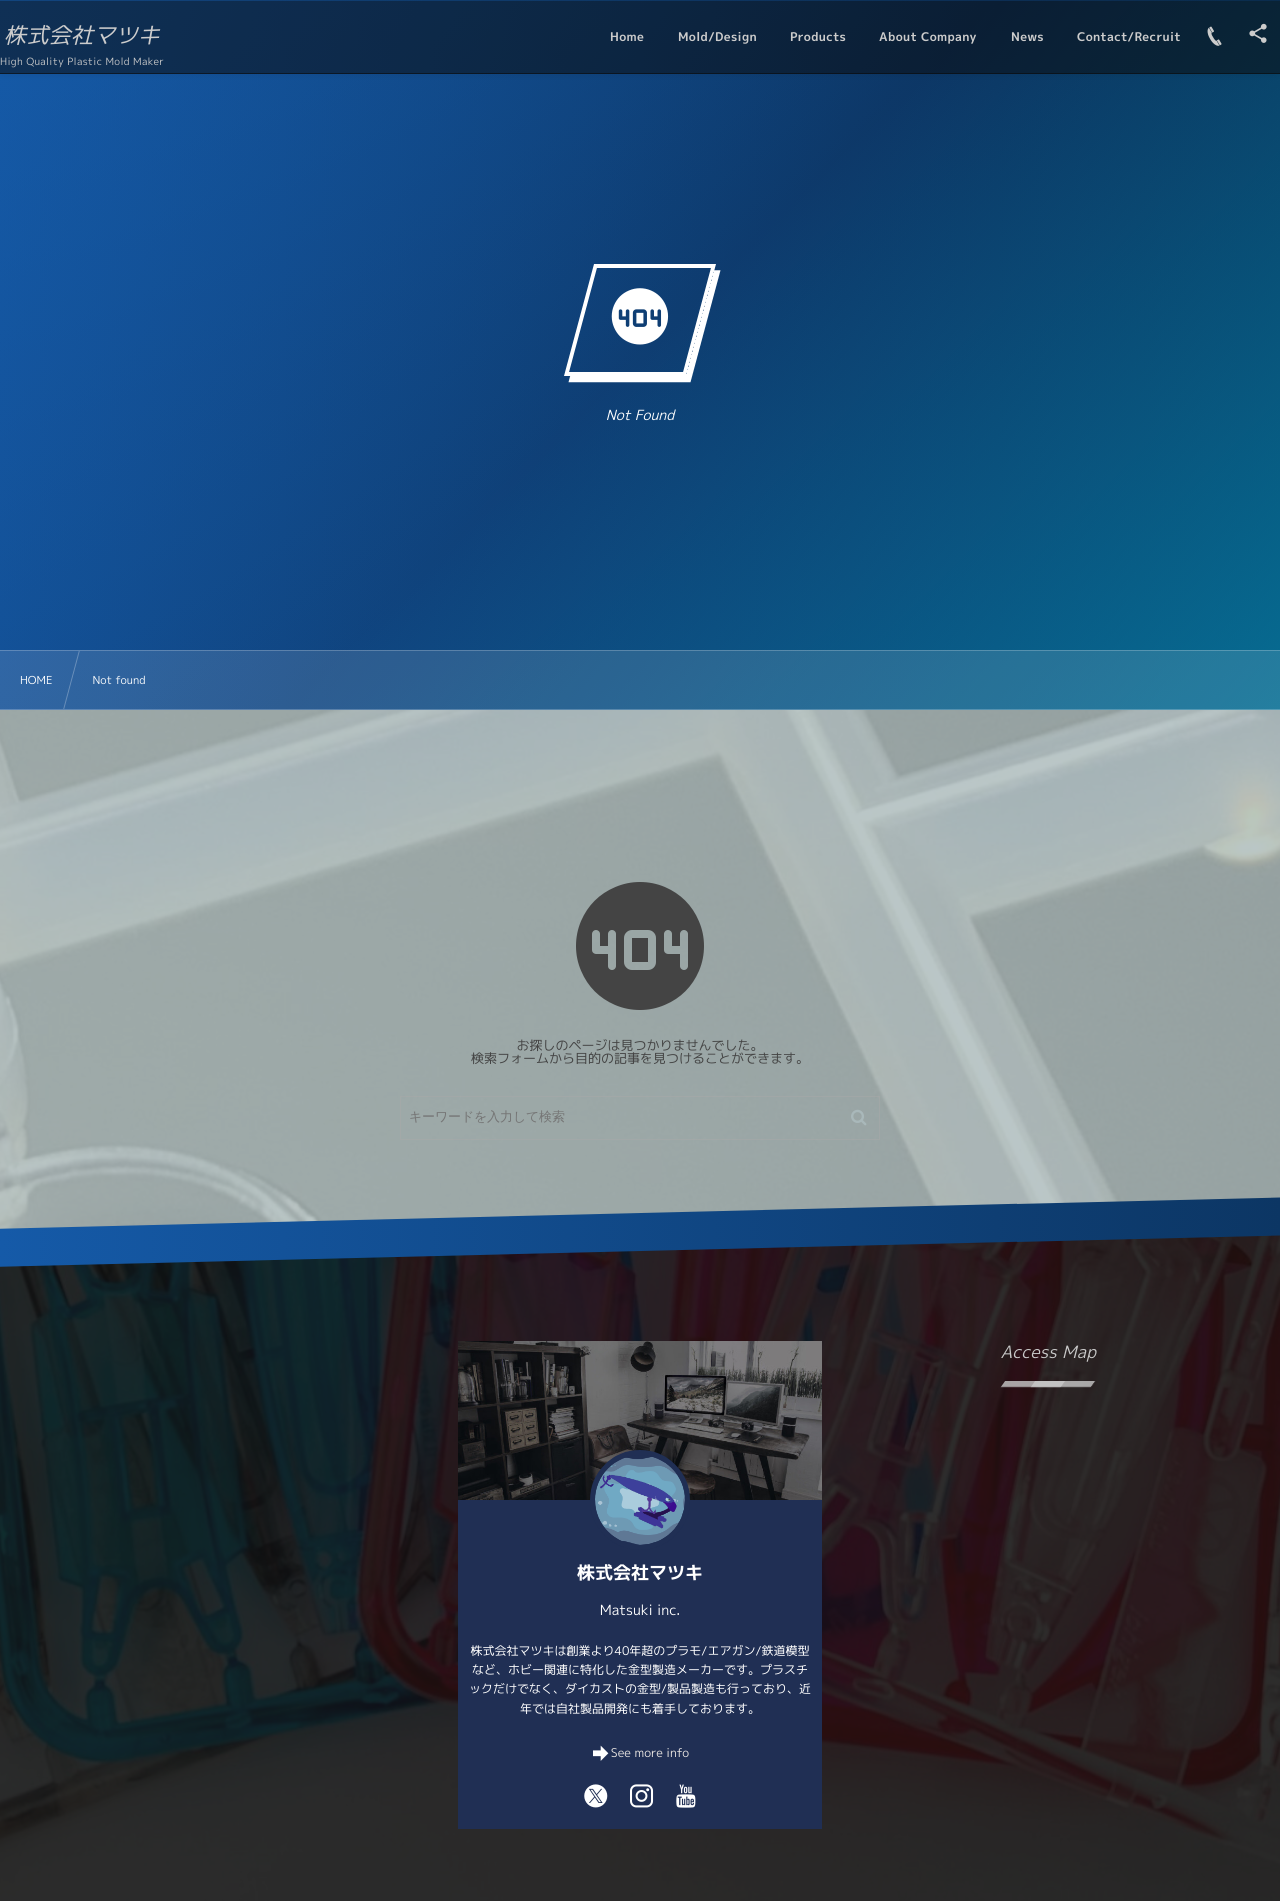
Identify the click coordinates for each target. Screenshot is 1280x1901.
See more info (650, 1752)
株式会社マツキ (107, 36)
